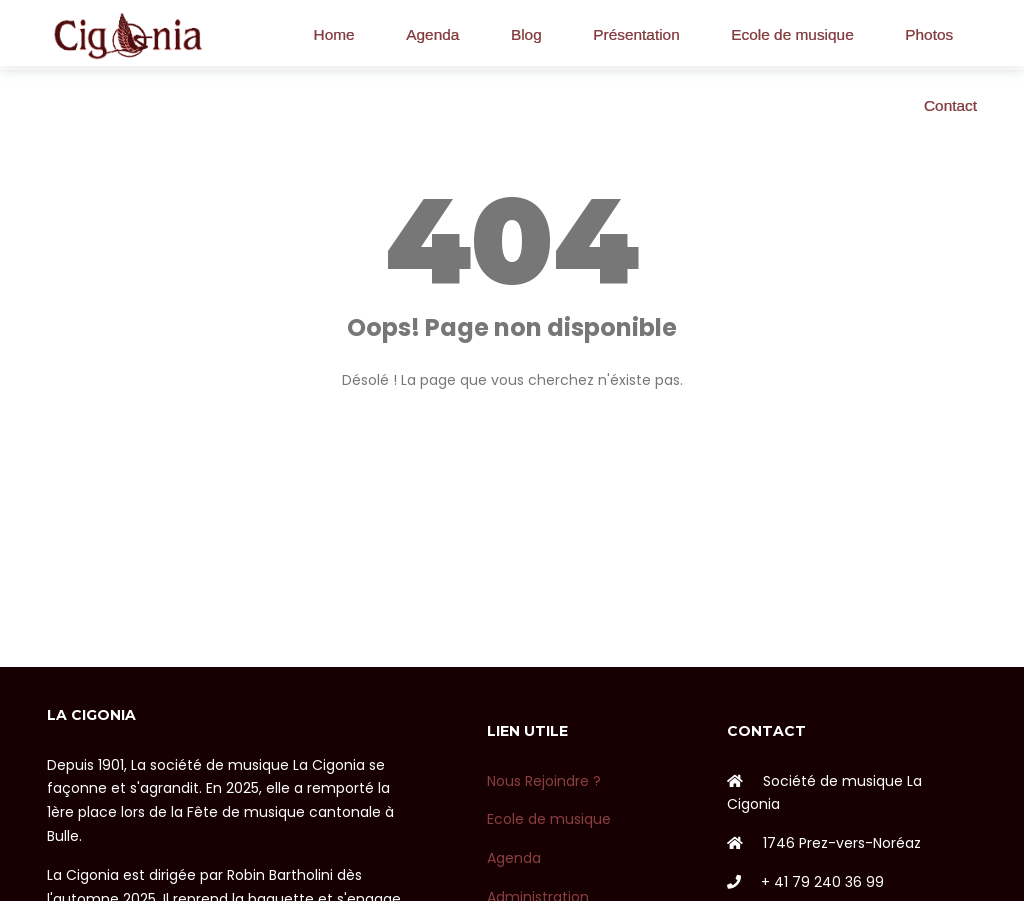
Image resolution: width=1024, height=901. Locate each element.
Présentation (636, 34)
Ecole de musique (792, 34)
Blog (526, 34)
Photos (929, 34)
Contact (950, 105)
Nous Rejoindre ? (544, 781)
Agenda (432, 34)
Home (334, 34)
